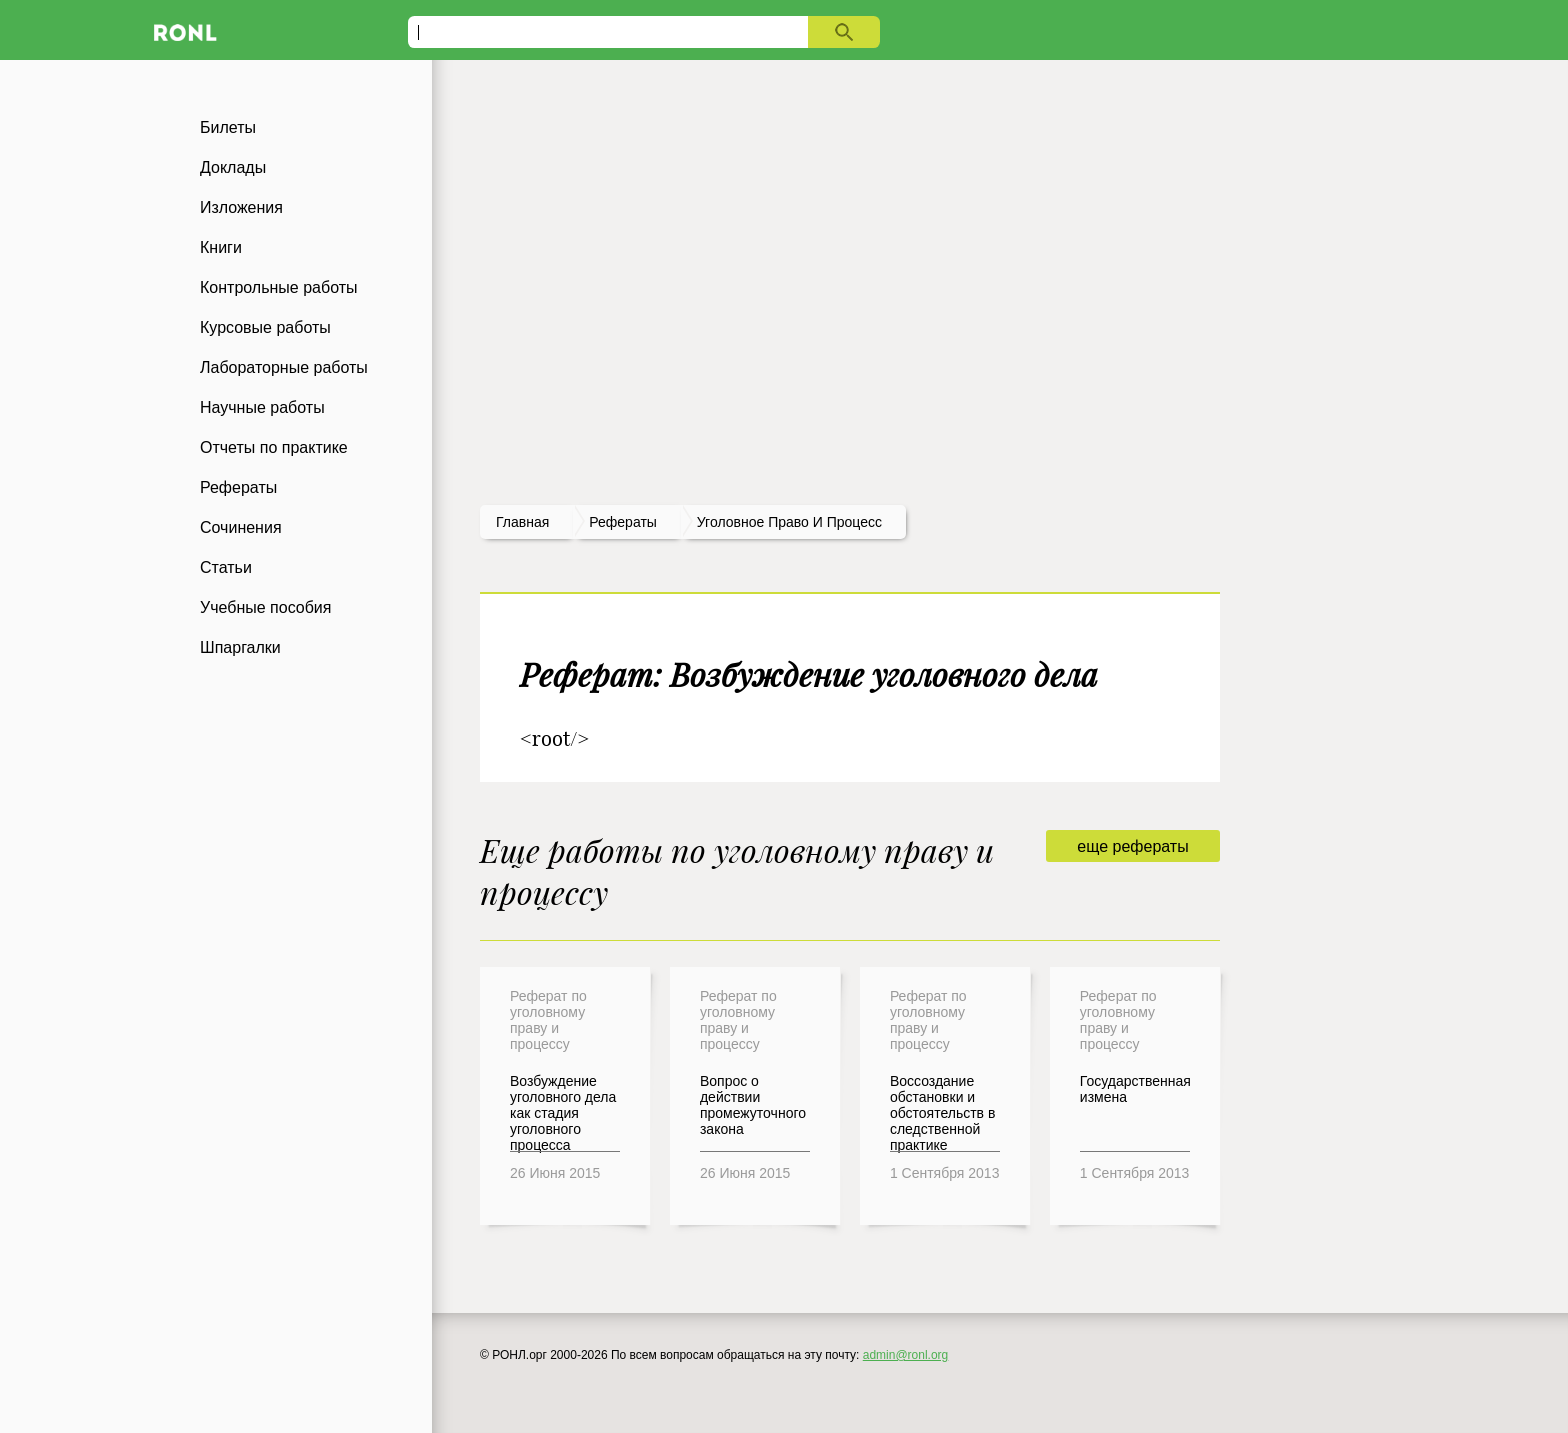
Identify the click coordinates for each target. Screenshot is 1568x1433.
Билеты (228, 127)
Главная (522, 522)
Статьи (226, 567)
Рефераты (238, 487)
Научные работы (262, 407)
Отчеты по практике (274, 447)
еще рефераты (1132, 846)
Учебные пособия (265, 607)
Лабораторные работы (284, 367)
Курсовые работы (265, 327)
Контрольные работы (279, 287)
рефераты (623, 522)
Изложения (241, 207)
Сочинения (241, 527)
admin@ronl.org (906, 1355)
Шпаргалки (240, 647)
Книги (221, 247)
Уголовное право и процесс (789, 522)
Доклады (233, 167)
